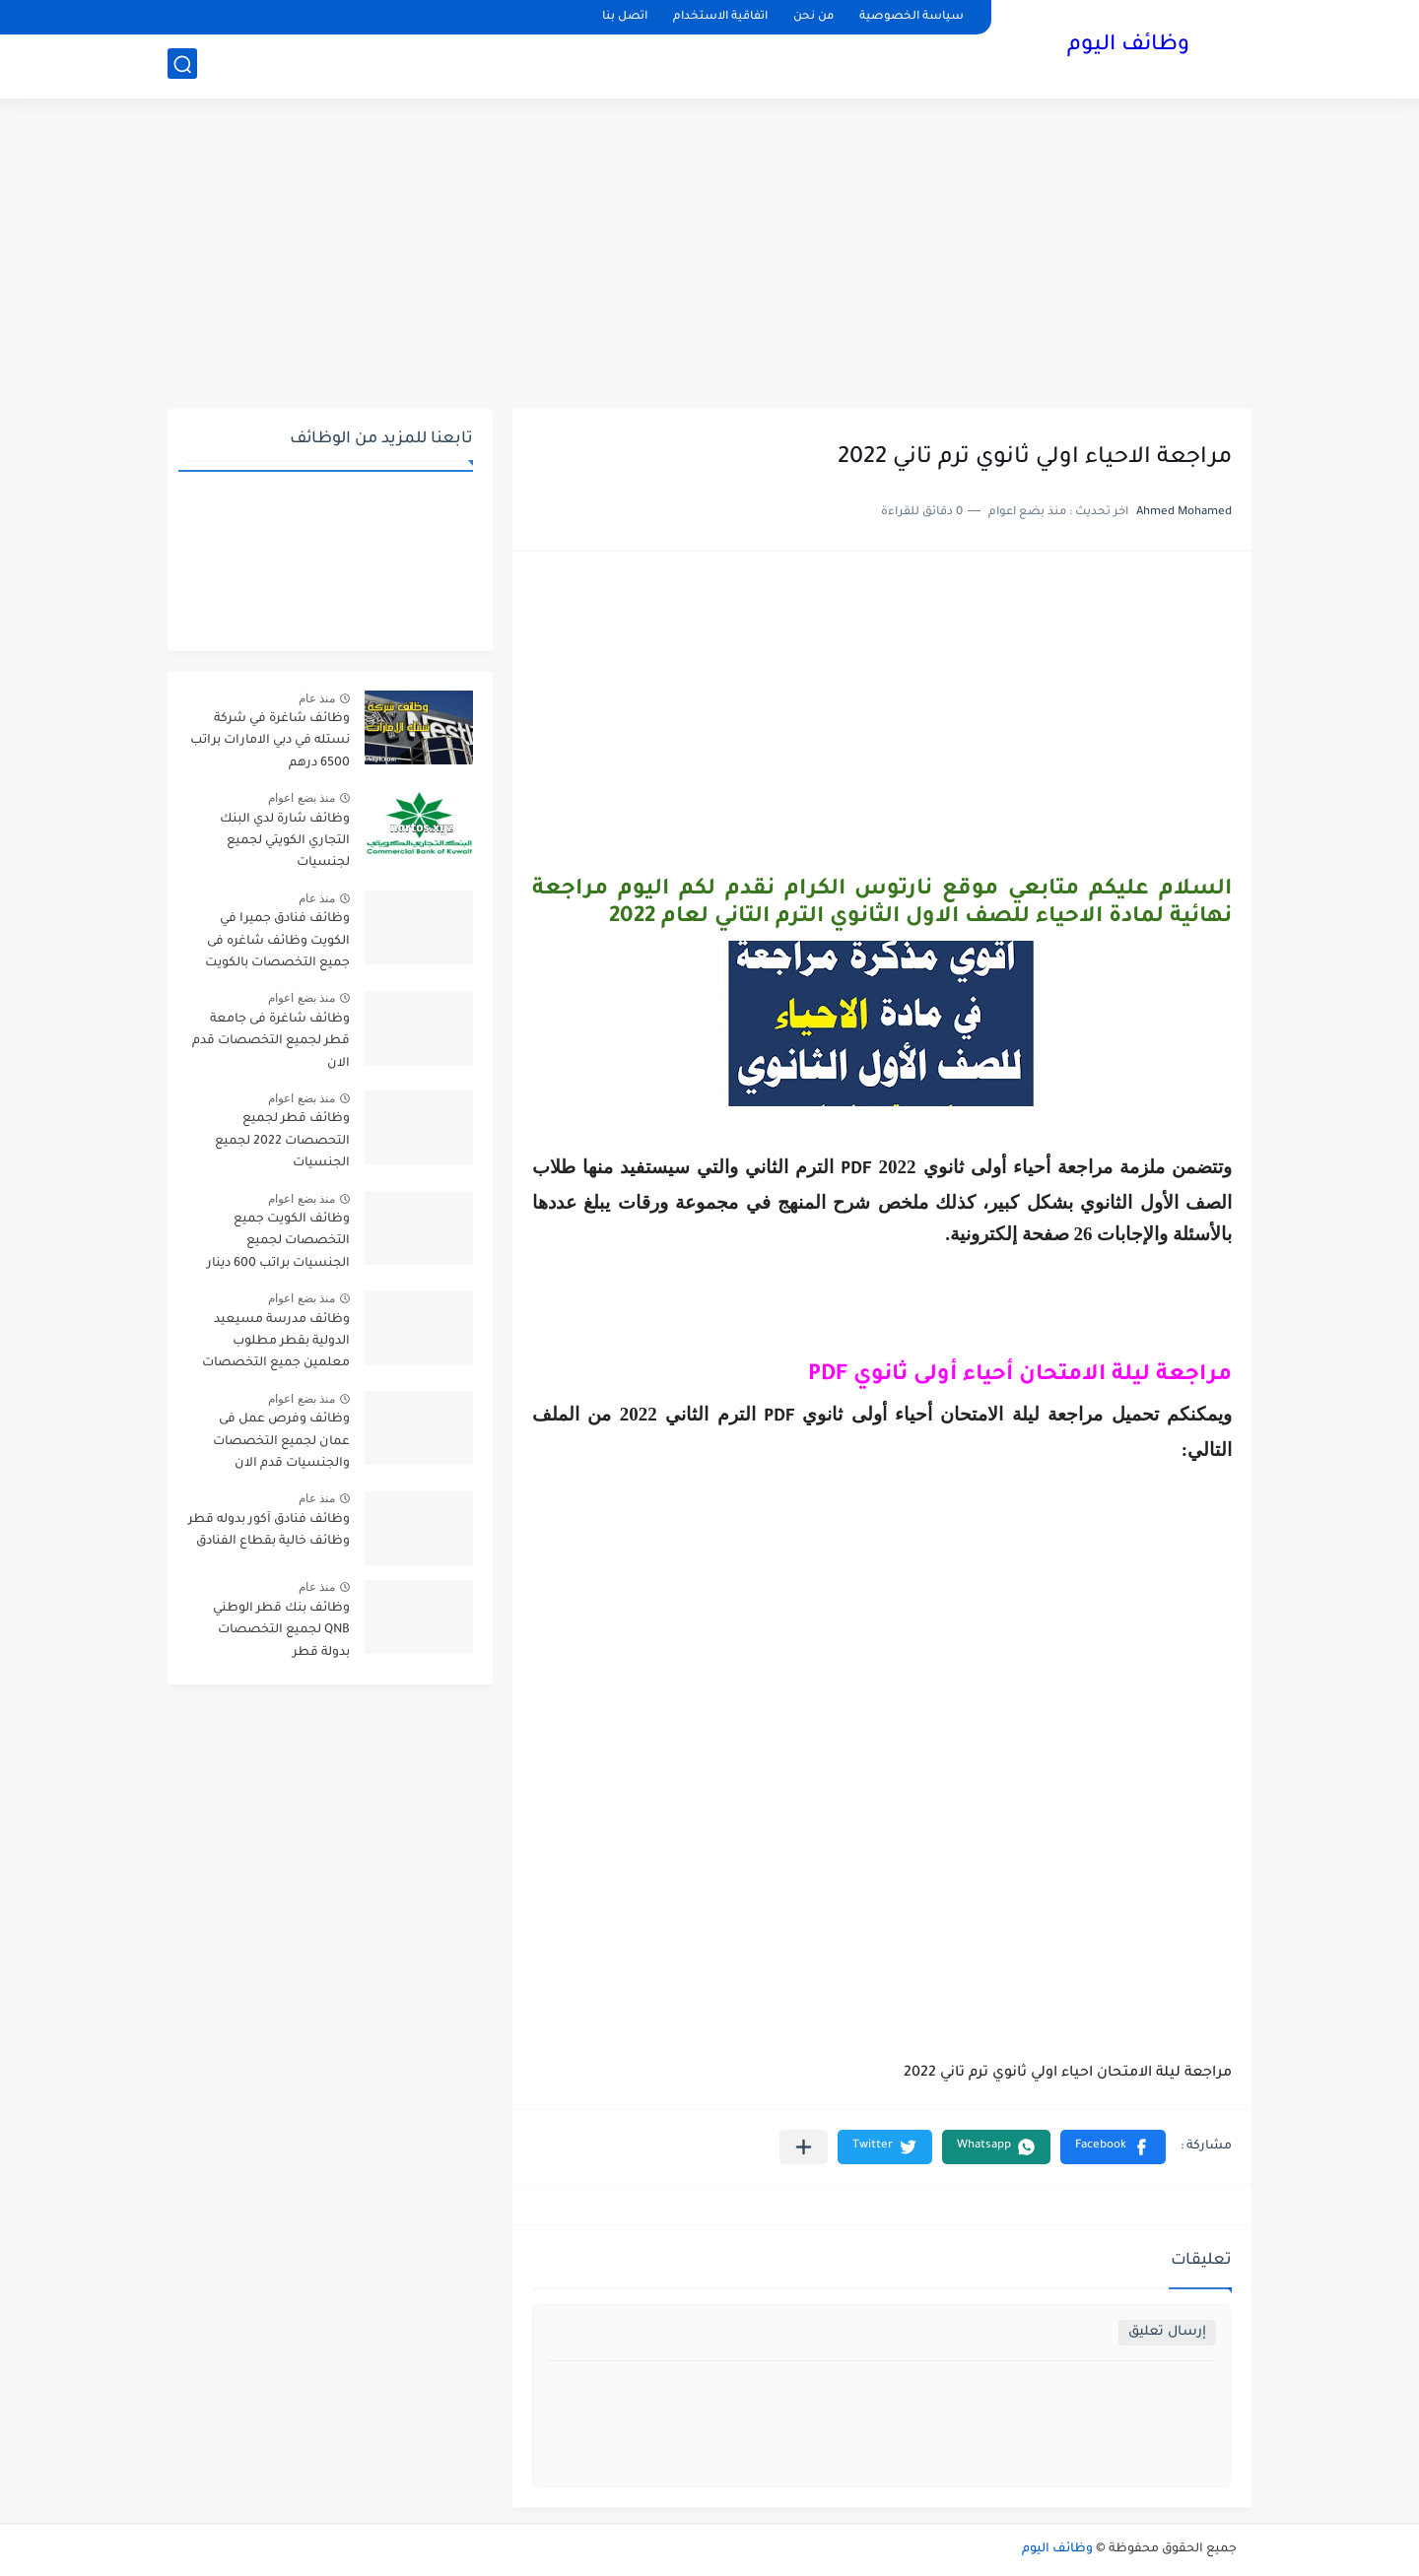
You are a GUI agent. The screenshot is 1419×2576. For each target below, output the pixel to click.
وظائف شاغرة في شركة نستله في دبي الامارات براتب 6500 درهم (270, 741)
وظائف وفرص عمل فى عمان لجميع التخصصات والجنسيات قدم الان (281, 1442)
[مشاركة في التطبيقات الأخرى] (803, 2147)
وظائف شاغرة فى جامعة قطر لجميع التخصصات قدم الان (271, 1042)
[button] (1113, 2147)
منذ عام (317, 698)
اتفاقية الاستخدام (720, 17)
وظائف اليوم (1128, 47)
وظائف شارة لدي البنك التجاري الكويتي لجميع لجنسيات (285, 842)
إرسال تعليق (1167, 2332)
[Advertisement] (709, 256)
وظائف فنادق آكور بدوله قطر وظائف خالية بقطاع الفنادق (269, 1531)
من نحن (813, 17)
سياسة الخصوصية (911, 17)
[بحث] (182, 65)
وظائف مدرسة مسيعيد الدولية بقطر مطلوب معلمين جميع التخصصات (276, 1342)
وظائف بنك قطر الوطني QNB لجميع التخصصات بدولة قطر (281, 1631)
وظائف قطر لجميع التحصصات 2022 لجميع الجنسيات (282, 1141)
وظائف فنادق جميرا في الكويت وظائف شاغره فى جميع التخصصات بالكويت (277, 941)
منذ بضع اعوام (301, 798)
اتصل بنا (624, 17)
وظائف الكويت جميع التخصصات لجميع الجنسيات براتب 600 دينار (278, 1242)
